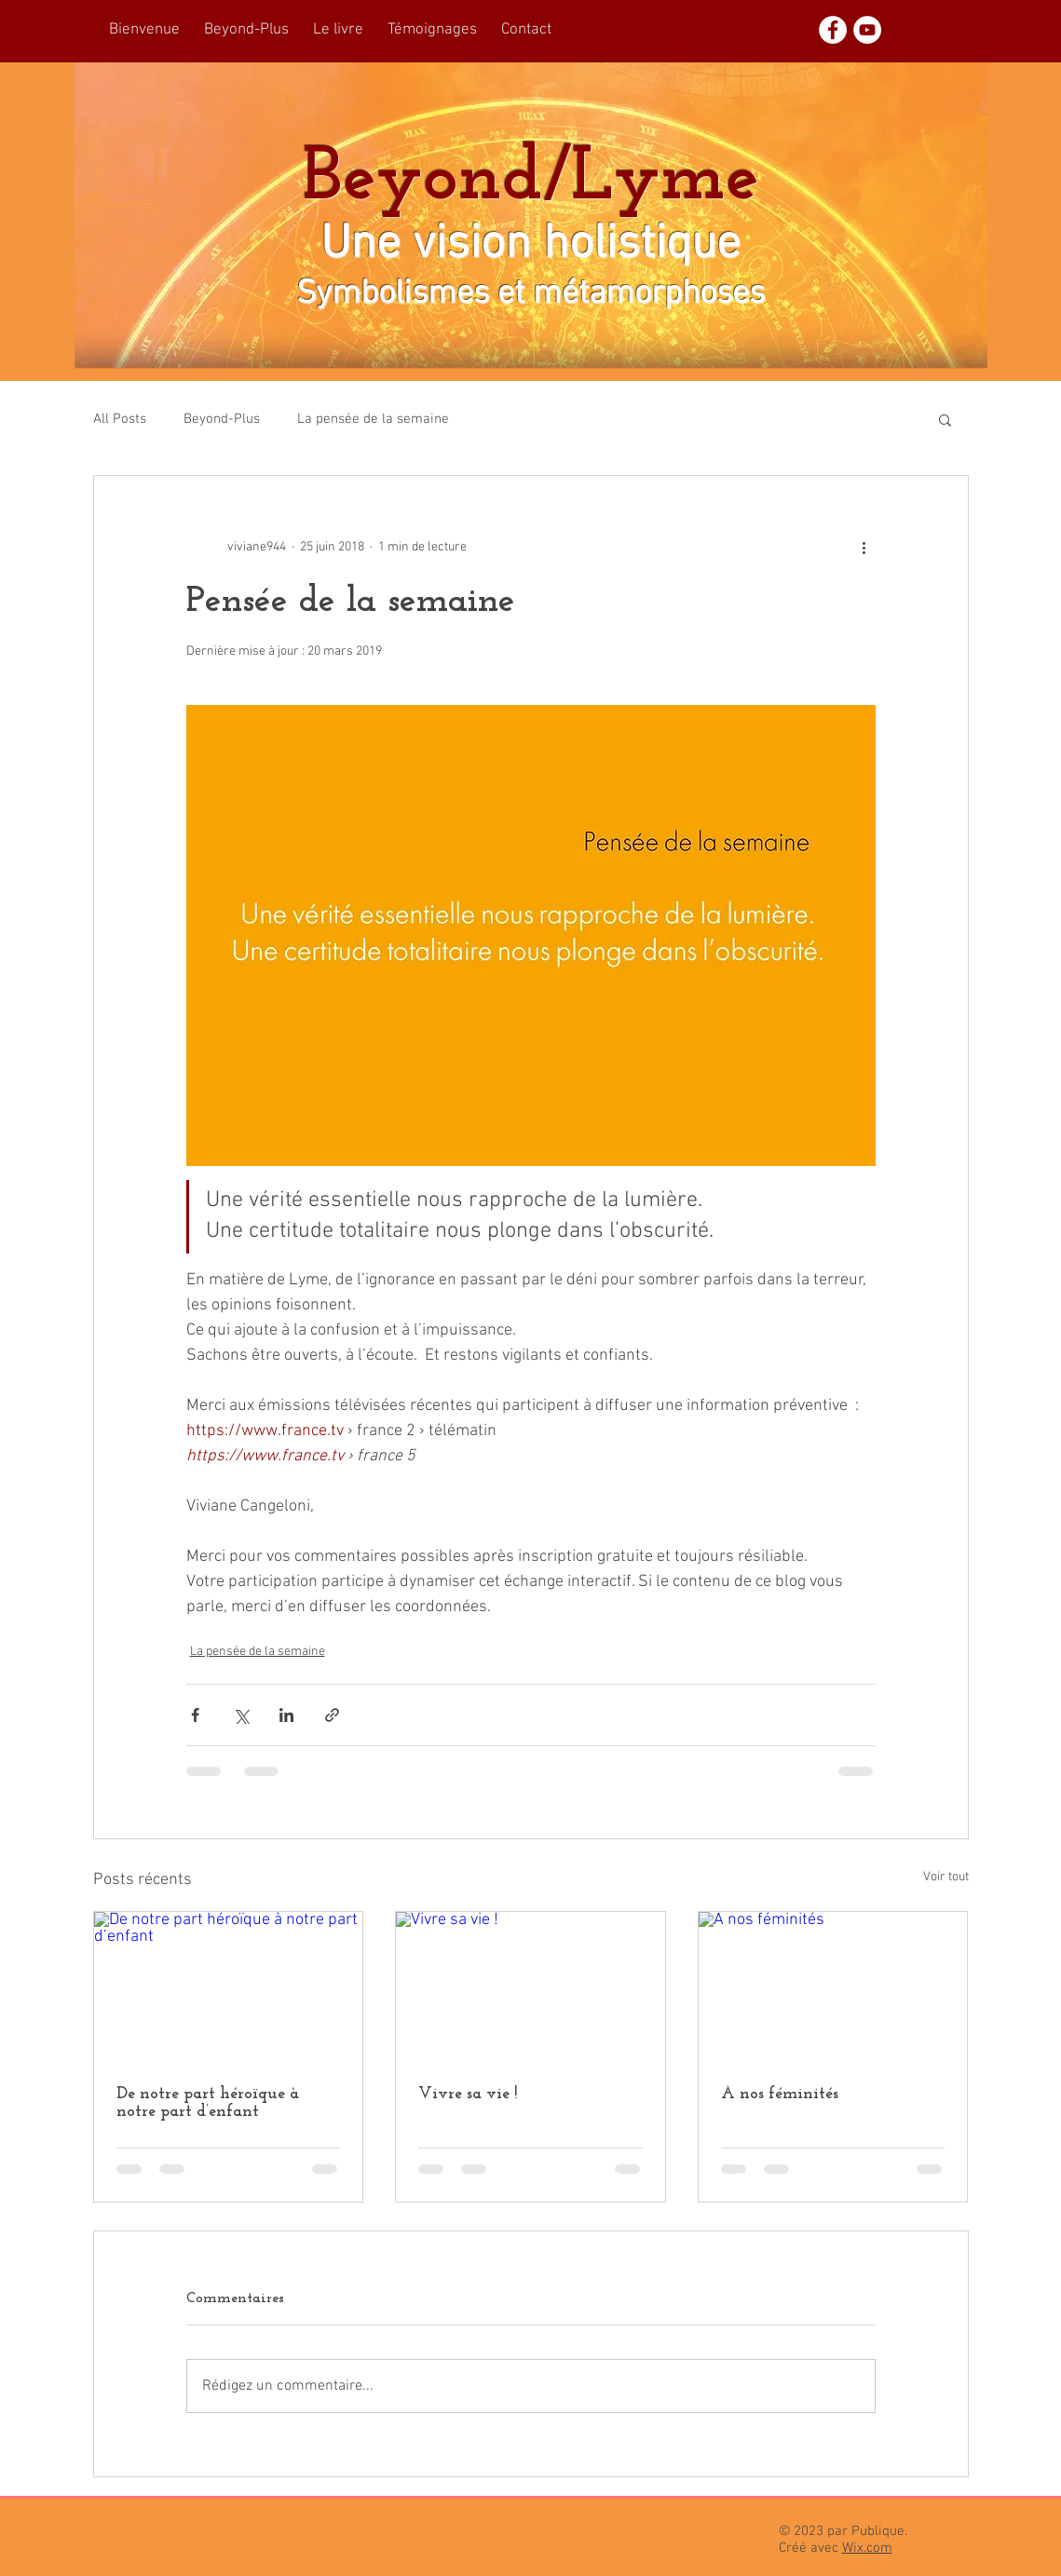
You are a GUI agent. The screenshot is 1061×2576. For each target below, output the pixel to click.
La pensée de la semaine (373, 419)
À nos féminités (779, 2094)
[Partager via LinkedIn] (286, 1715)
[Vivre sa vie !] (530, 1987)
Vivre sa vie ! (467, 2094)
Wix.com (867, 2548)
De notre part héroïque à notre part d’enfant (207, 2103)
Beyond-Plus (222, 419)
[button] (945, 419)
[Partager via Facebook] (195, 1715)
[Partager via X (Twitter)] (241, 1715)
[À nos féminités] (833, 1987)
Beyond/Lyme (531, 179)
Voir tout (946, 1877)
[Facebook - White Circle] (833, 30)
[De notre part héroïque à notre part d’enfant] (228, 1987)
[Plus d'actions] (864, 547)
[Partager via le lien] (332, 1715)
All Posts (119, 419)
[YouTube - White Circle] (867, 30)
